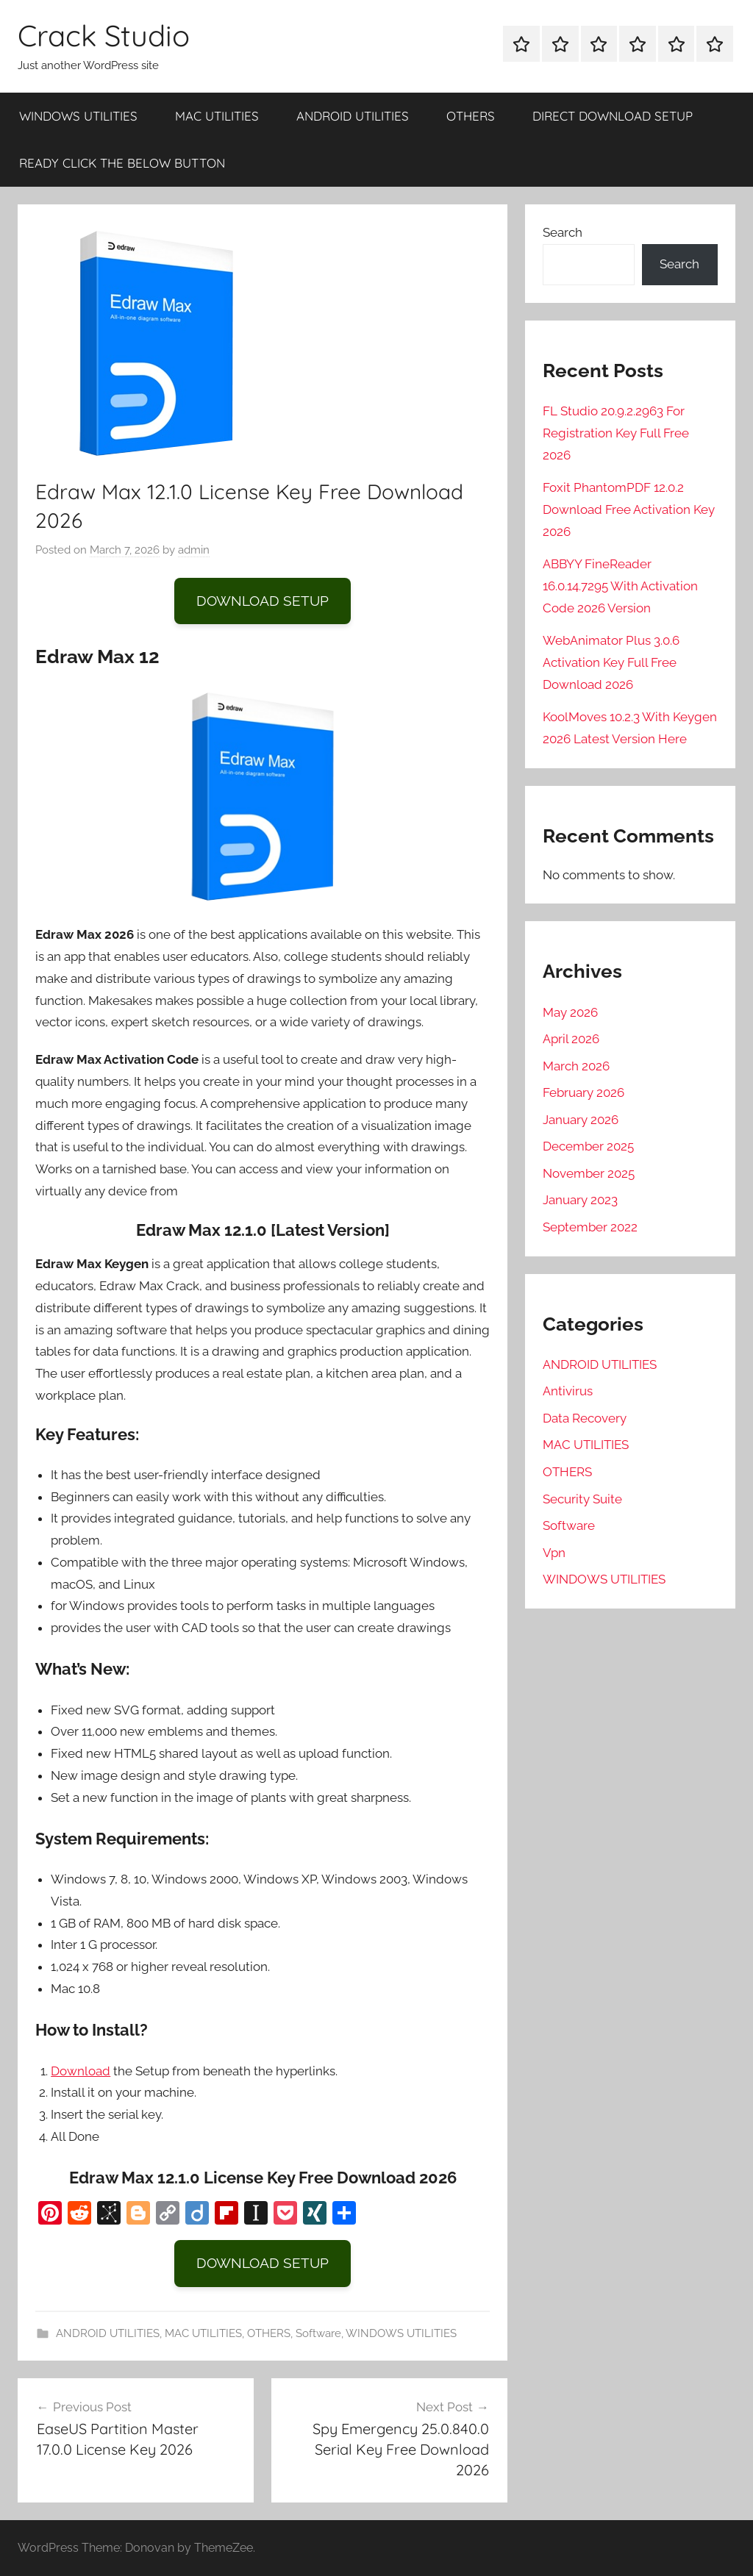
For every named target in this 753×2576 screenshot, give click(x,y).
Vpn (554, 1552)
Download (80, 2071)
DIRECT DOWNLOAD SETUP (612, 116)
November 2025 (589, 1173)
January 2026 (580, 1119)
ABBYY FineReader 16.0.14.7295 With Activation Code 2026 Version (620, 586)
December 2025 (588, 1146)
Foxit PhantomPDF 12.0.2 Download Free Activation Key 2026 (629, 509)
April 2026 (571, 1038)
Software (318, 2333)
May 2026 (570, 1012)
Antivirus (568, 1391)
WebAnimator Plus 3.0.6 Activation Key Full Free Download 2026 (611, 662)
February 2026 (583, 1092)
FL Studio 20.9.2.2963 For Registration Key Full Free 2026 (616, 433)
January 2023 (580, 1199)
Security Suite (582, 1499)
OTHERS (470, 116)
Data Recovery (585, 1418)
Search (562, 232)
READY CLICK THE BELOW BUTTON (122, 163)
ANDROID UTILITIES (352, 116)
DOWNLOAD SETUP (262, 601)
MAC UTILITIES (217, 116)
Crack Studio (104, 35)
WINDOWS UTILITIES (78, 116)
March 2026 (576, 1066)
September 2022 (590, 1227)
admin (194, 550)
